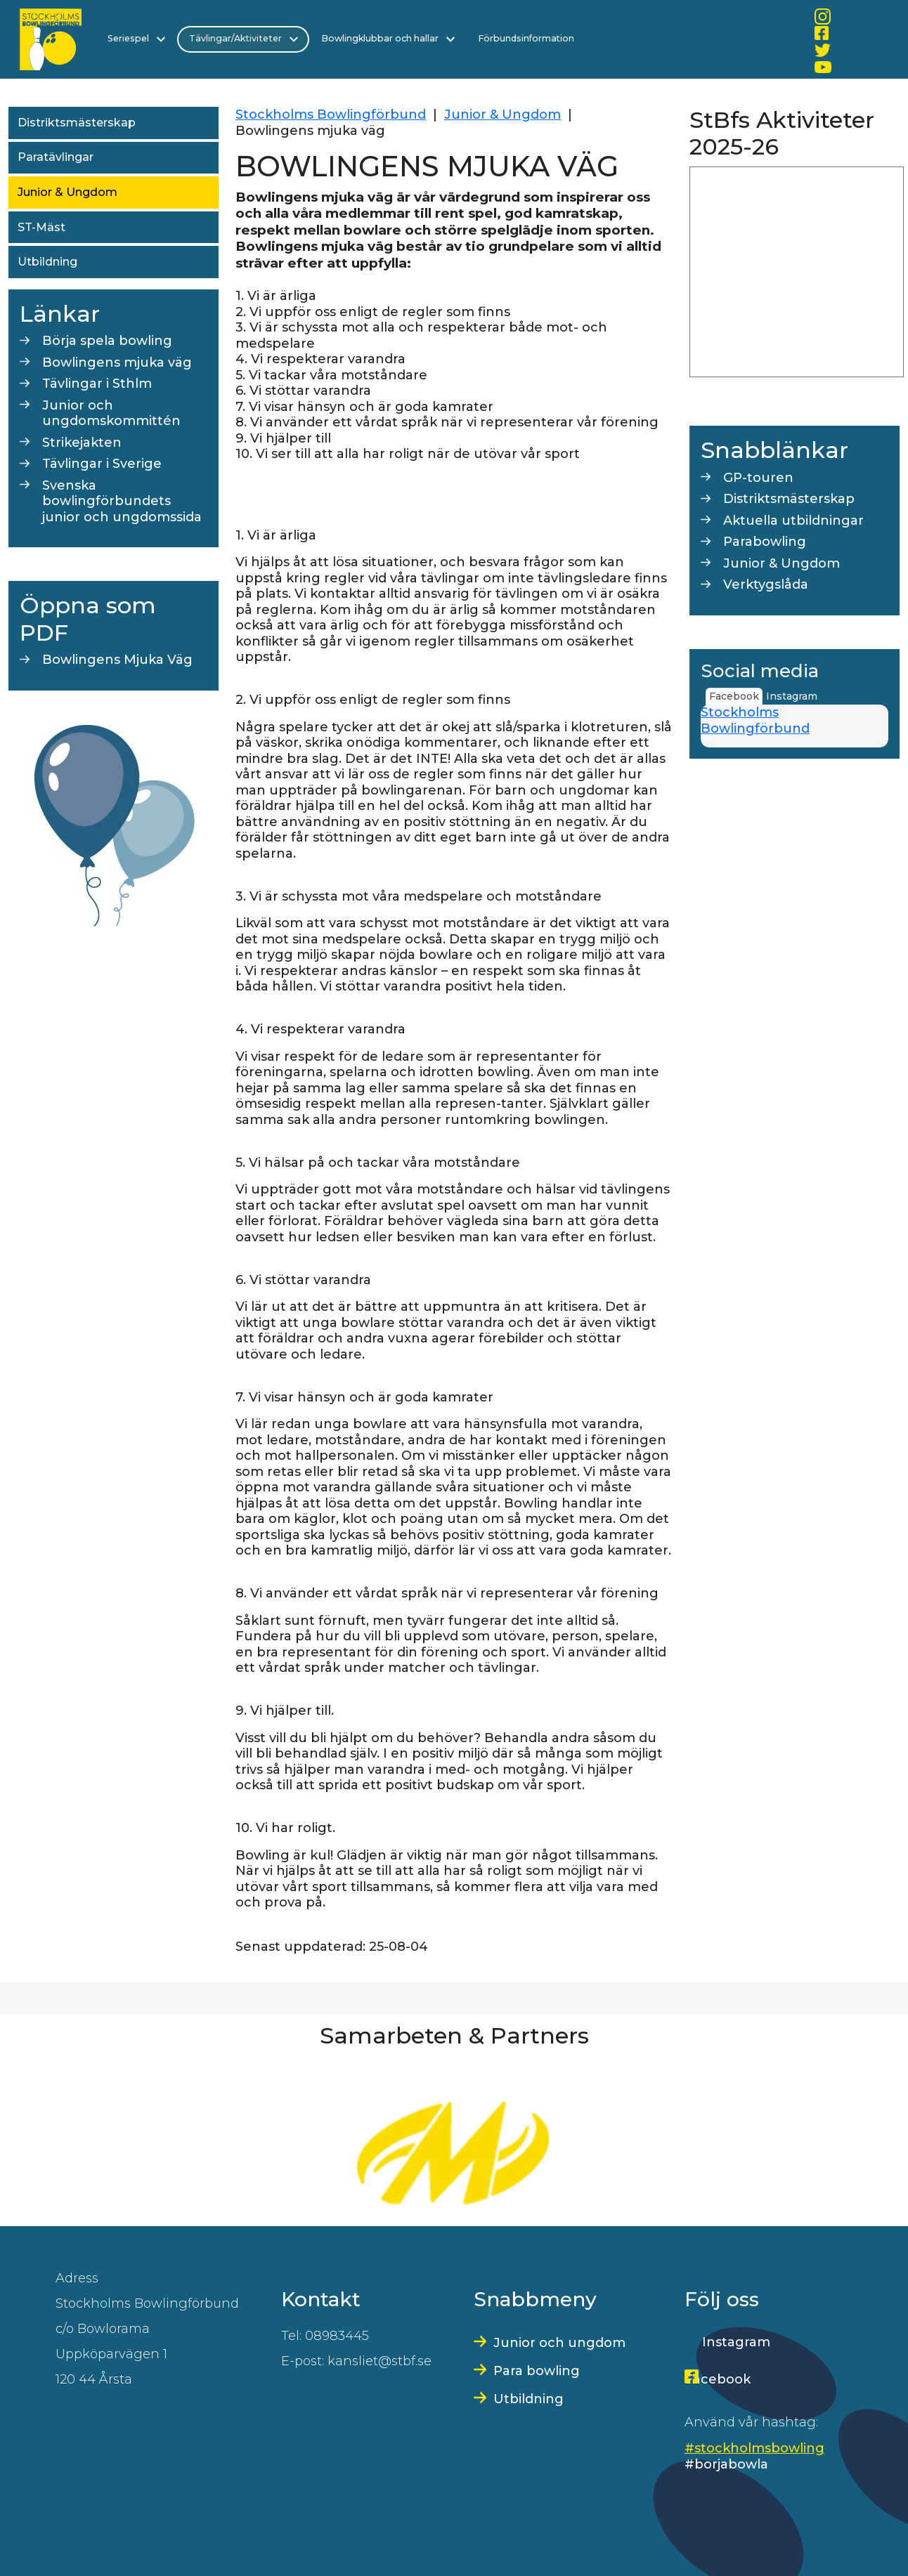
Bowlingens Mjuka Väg (117, 659)
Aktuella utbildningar (793, 520)
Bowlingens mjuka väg (117, 362)
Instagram (736, 2342)
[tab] (824, 690)
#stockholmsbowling (754, 2448)
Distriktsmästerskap (77, 122)
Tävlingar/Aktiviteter (241, 38)
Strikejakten (82, 442)
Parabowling (764, 541)
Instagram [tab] (791, 696)
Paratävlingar (55, 157)
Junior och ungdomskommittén (111, 413)
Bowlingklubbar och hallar (385, 38)
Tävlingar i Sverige (102, 463)
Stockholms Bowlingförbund (330, 114)
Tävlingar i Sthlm (97, 383)
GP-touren (758, 477)
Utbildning (47, 261)
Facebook (718, 2379)
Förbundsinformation (520, 38)
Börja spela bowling (107, 340)
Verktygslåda (765, 584)
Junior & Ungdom (67, 192)
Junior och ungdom (559, 2343)
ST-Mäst (41, 227)
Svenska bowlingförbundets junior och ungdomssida (122, 501)
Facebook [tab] (734, 696)
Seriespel (136, 38)
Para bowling (536, 2371)
